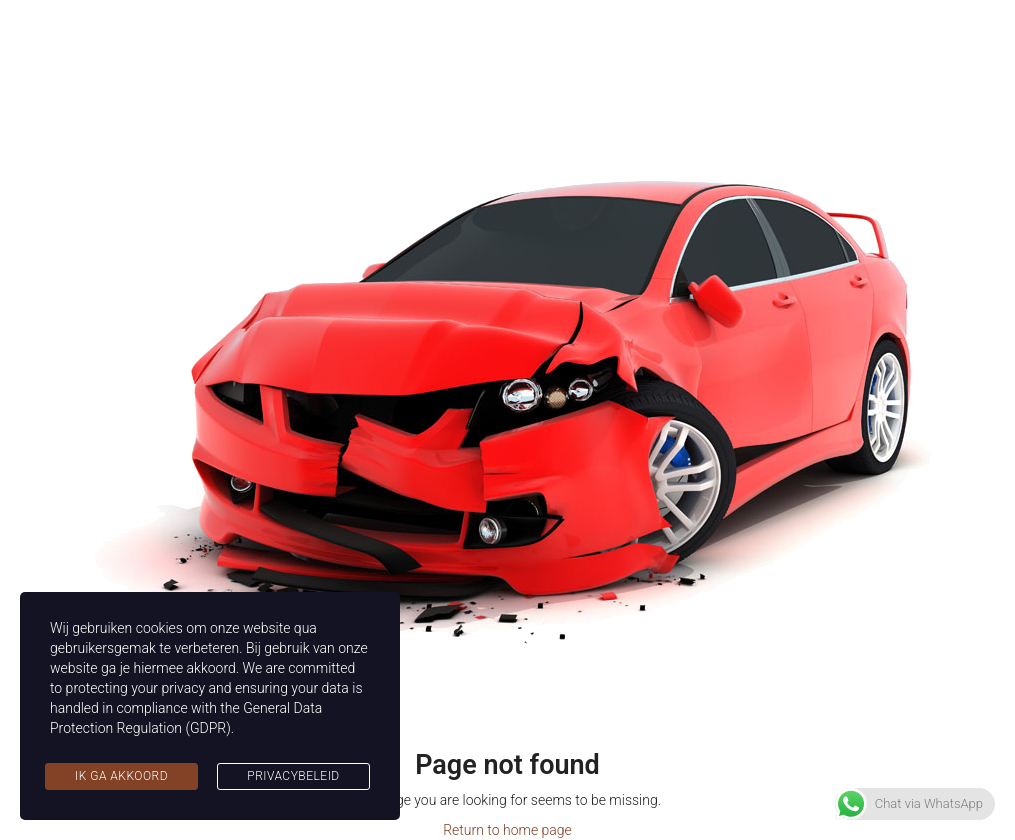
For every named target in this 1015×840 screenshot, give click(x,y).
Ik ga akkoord (121, 776)
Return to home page (507, 830)
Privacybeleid (293, 776)
